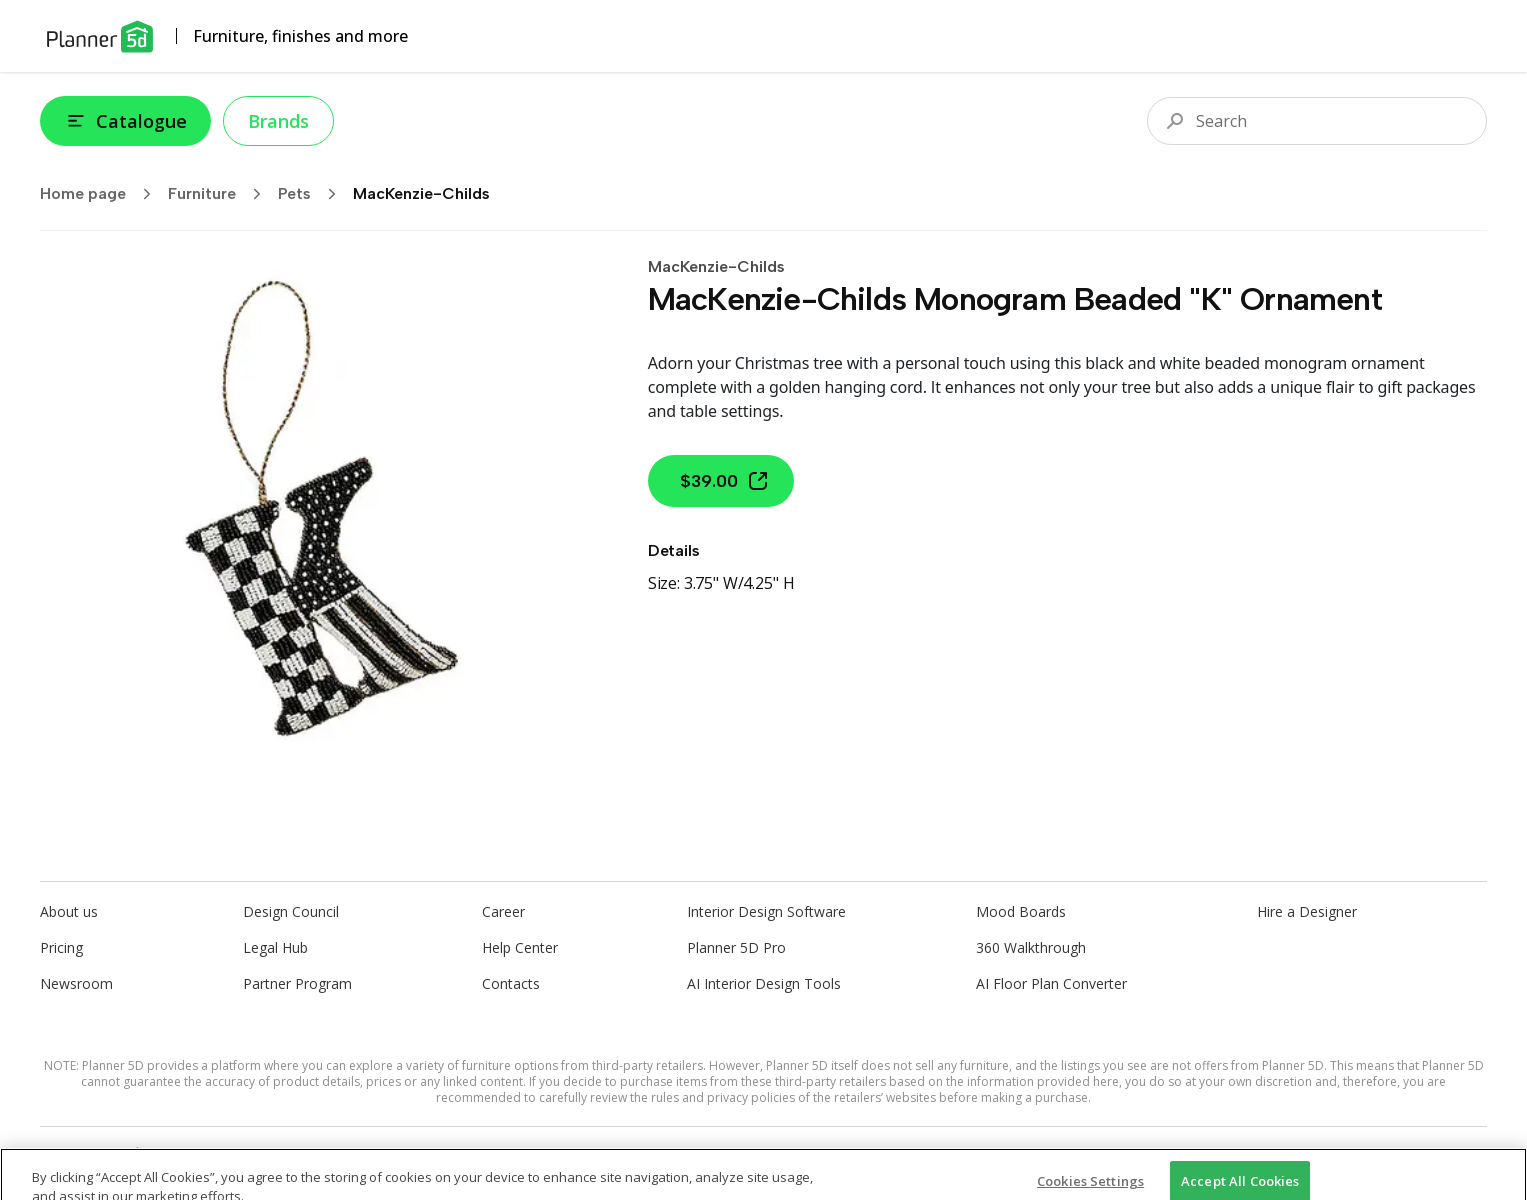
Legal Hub (275, 947)
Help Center (520, 947)
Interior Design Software (766, 911)
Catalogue (125, 121)
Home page (102, 194)
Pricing (61, 947)
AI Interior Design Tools (764, 983)
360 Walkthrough (1031, 947)
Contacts (511, 983)
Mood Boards (1021, 911)
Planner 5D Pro (736, 947)
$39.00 (725, 481)
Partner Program (297, 983)
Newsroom (76, 983)
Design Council (291, 911)
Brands (278, 121)
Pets (313, 194)
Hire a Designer (1307, 911)
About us (69, 911)
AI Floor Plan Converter (1051, 983)
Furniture (221, 194)
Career (503, 911)
